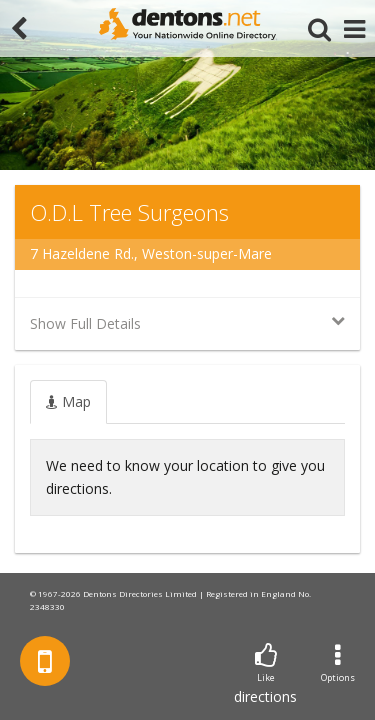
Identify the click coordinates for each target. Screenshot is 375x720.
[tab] (68, 402)
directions (265, 674)
